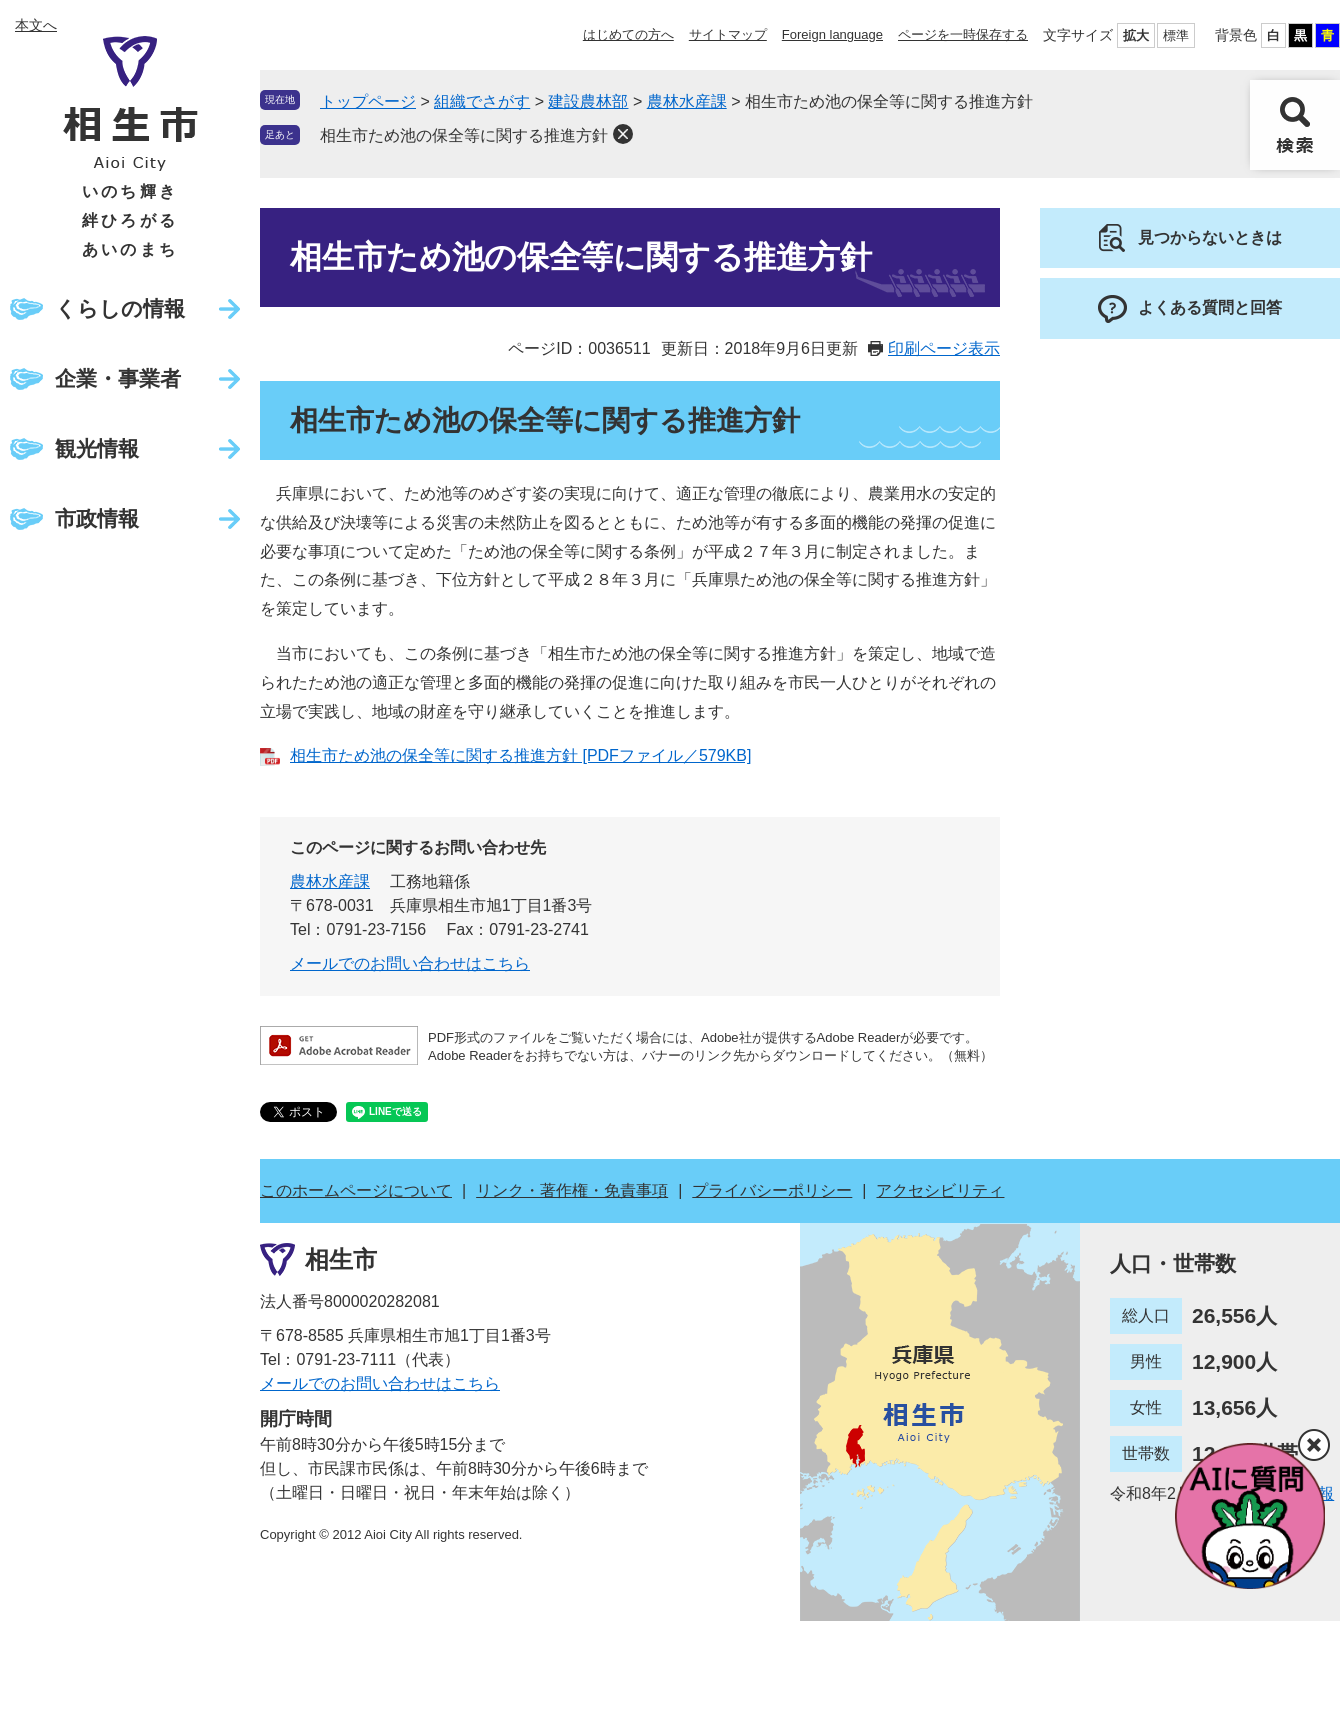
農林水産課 (687, 101)
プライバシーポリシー (772, 1190)
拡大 (1136, 35)
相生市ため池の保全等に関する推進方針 (464, 135)
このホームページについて (356, 1190)
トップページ (368, 101)
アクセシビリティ (940, 1190)
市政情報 (97, 518)
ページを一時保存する (963, 34)
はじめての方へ (628, 34)
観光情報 (97, 448)
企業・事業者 (118, 378)
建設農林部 (588, 101)
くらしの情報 (120, 308)
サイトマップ (728, 34)
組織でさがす (482, 101)
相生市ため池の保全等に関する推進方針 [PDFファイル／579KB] (520, 755)
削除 (623, 134)
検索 (1295, 125)
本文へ (36, 25)
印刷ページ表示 (944, 348)
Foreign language (832, 34)
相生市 (341, 1258)
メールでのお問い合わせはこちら (410, 963)
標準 (1176, 35)
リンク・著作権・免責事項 (572, 1190)
